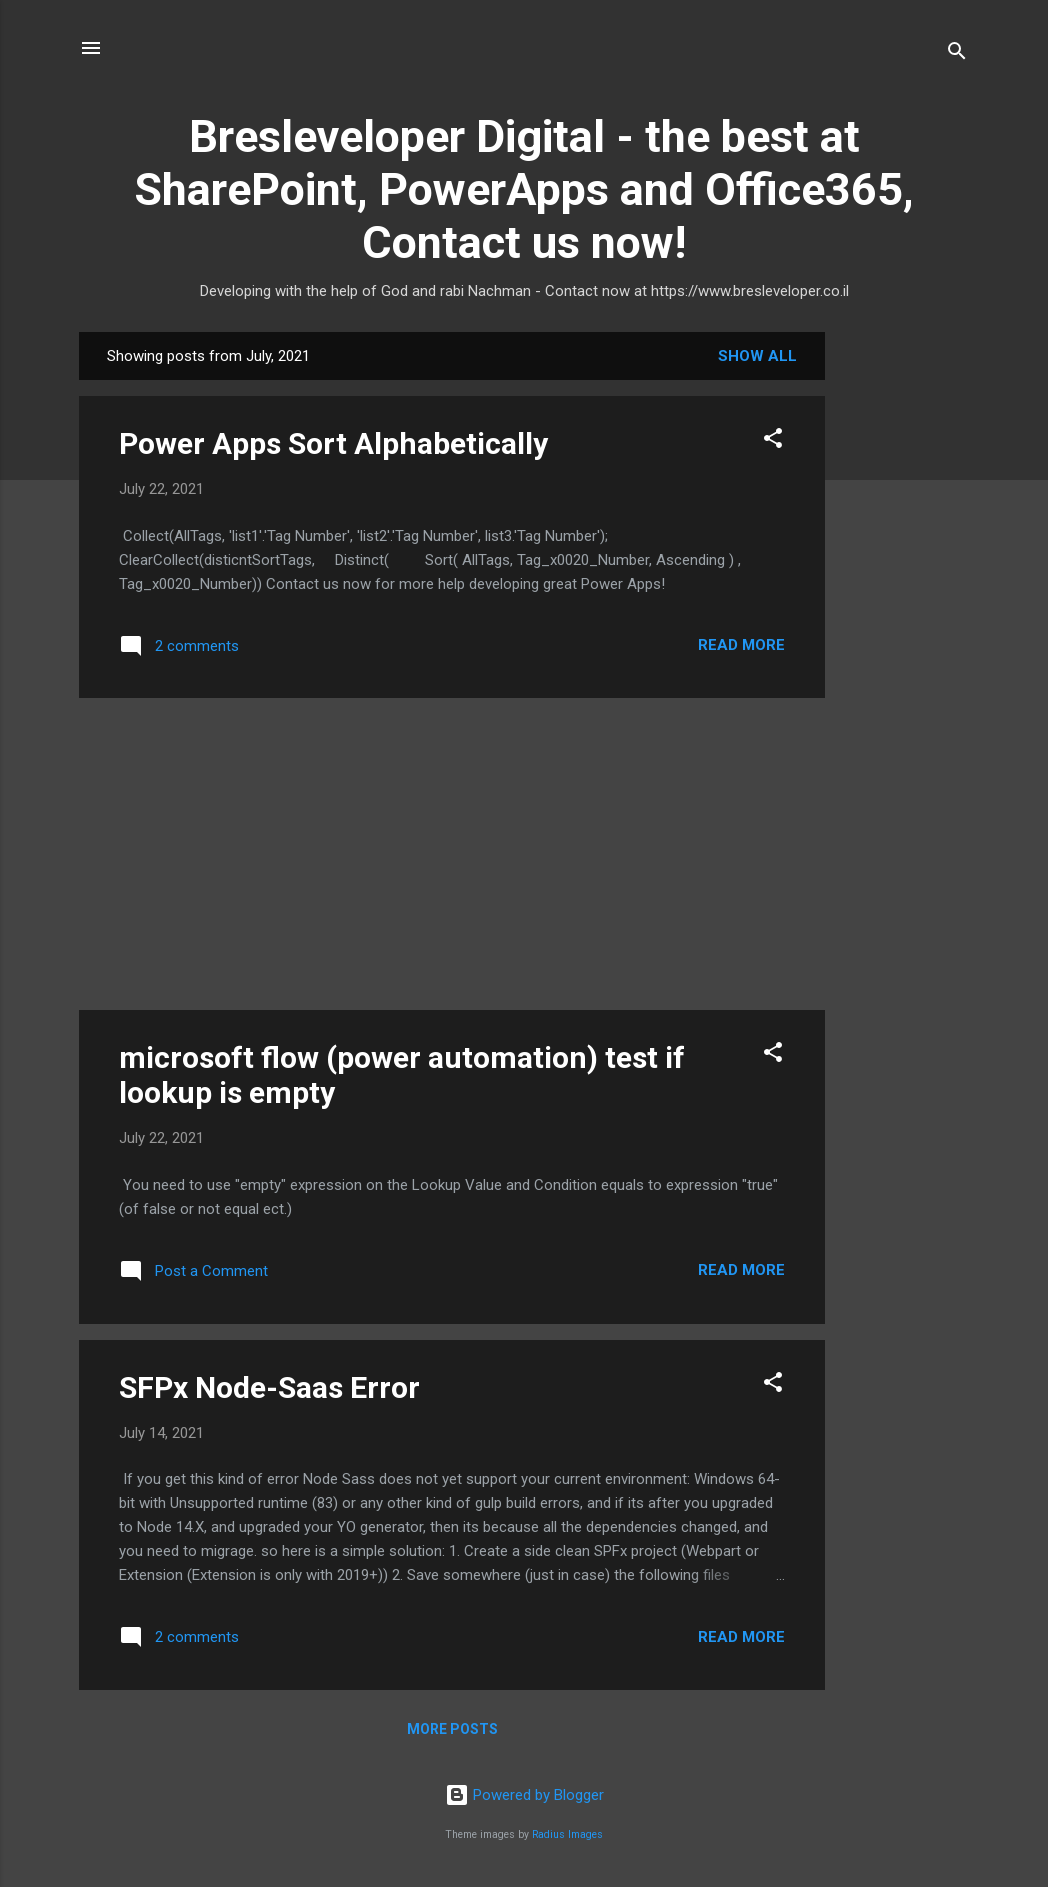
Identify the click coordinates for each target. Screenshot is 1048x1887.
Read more (741, 645)
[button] (773, 441)
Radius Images (567, 1834)
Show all (757, 356)
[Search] (957, 54)
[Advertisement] (905, 632)
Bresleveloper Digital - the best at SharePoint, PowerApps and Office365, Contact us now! (524, 189)
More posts (452, 1729)
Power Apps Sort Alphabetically (333, 443)
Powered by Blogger (524, 1795)
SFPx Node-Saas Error (269, 1387)
